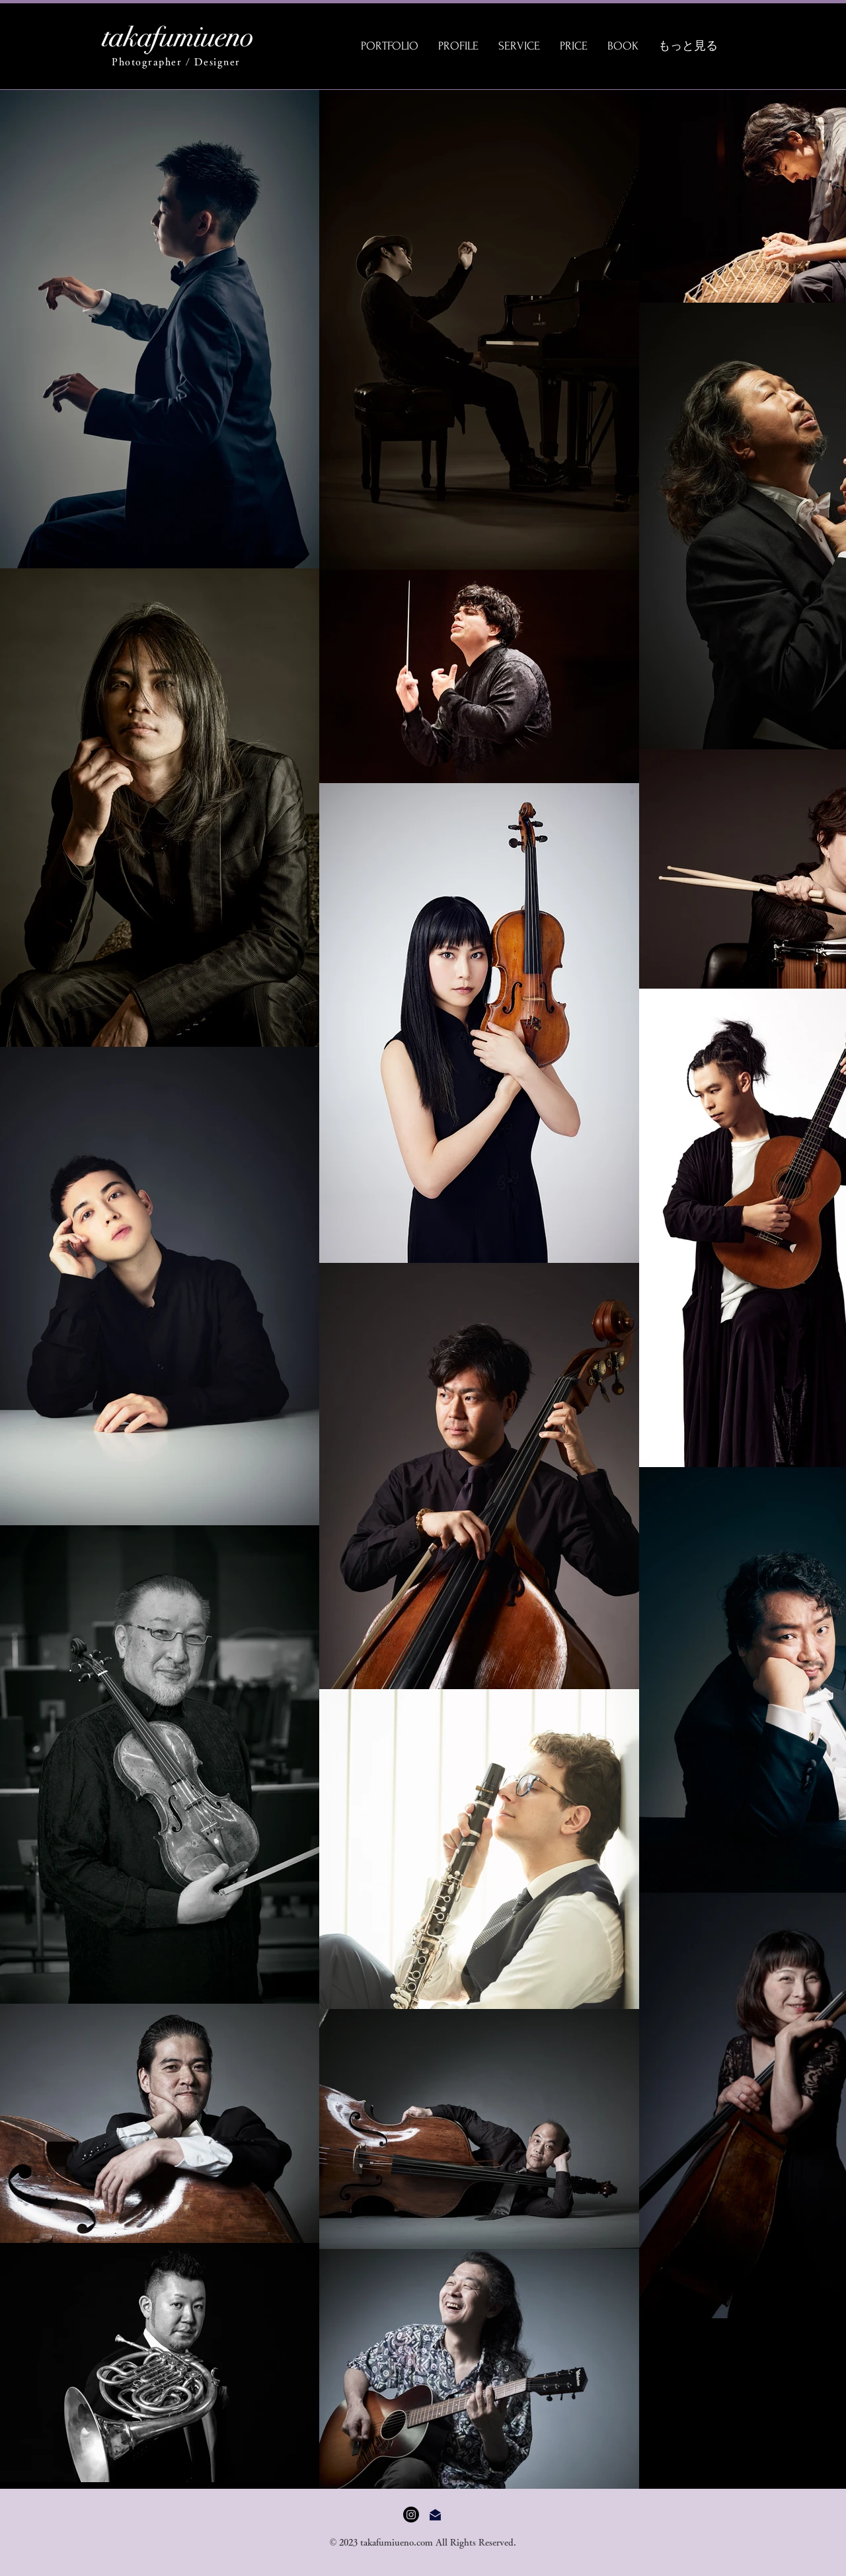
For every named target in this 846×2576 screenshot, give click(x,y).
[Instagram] (411, 2514)
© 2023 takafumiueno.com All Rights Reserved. (423, 2542)
